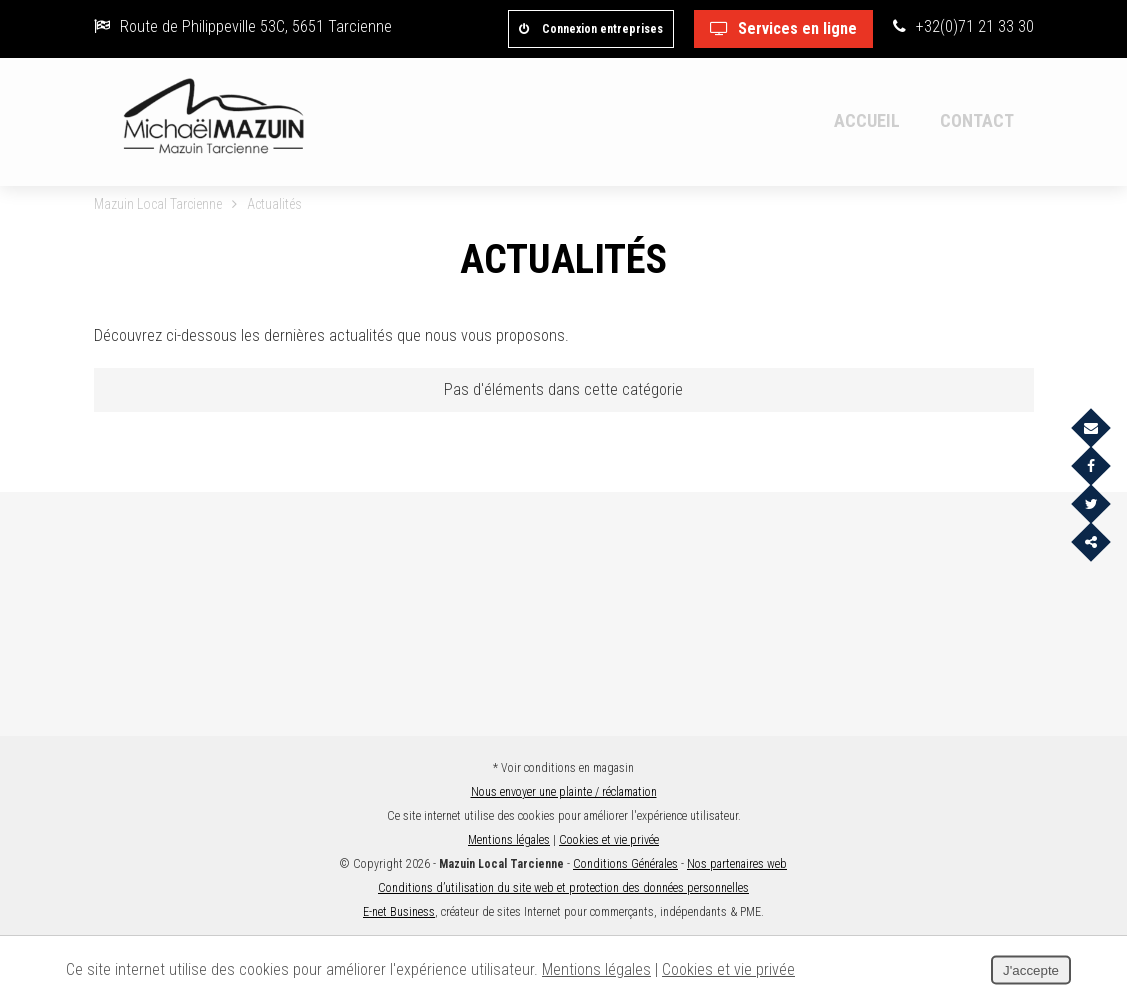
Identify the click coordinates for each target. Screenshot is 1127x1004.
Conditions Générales (625, 864)
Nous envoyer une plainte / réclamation (564, 792)
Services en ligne (783, 28)
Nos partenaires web (737, 864)
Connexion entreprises (591, 29)
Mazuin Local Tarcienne (158, 204)
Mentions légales (509, 840)
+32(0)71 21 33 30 (963, 26)
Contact (977, 120)
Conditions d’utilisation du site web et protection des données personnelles (563, 888)
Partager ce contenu (1085, 554)
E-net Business (399, 912)
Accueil (867, 120)
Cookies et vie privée (609, 840)
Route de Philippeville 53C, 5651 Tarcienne (243, 26)
